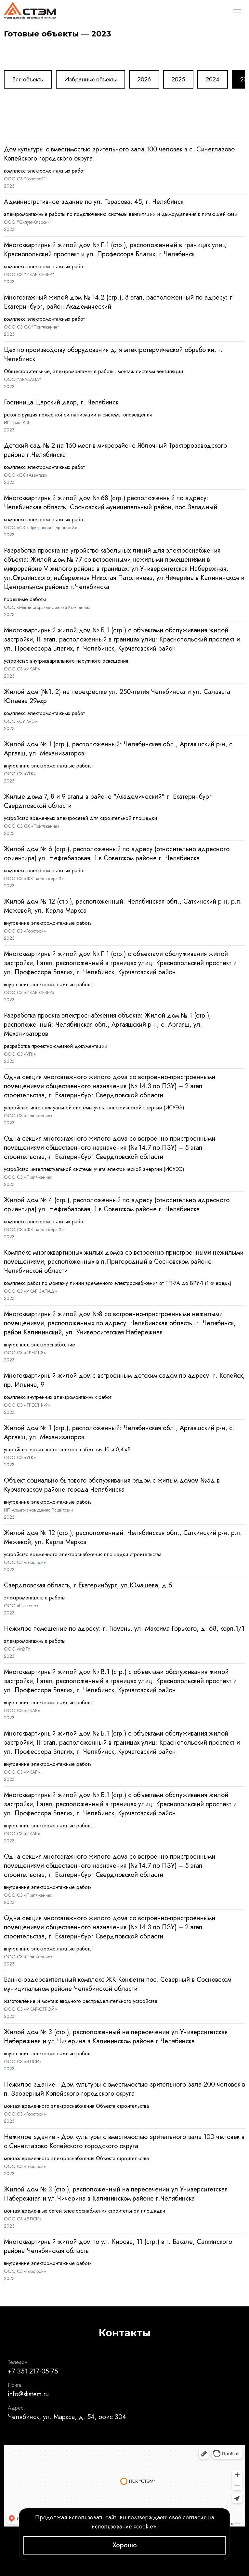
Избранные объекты (90, 79)
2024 (212, 79)
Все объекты (28, 79)
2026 (144, 79)
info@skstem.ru (28, 2394)
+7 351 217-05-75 (33, 2371)
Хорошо (124, 2545)
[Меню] (237, 10)
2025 (178, 79)
